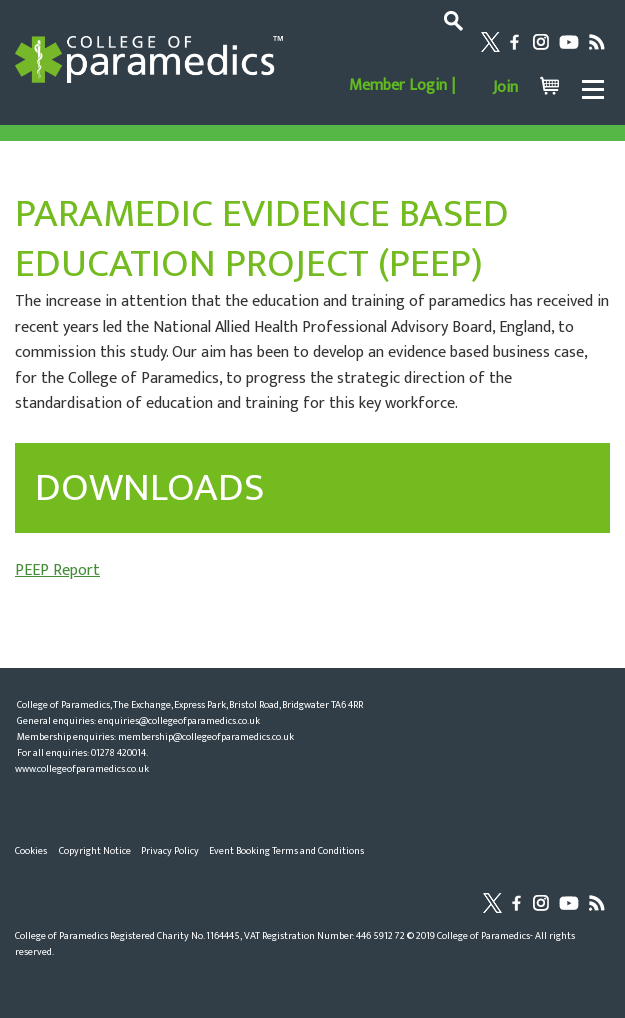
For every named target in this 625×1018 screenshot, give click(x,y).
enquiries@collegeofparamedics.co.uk (179, 721)
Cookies (31, 851)
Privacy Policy (170, 851)
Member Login (398, 85)
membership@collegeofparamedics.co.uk (206, 737)
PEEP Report (57, 570)
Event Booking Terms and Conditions (286, 851)
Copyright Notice (95, 851)
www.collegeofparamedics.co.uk (82, 769)
